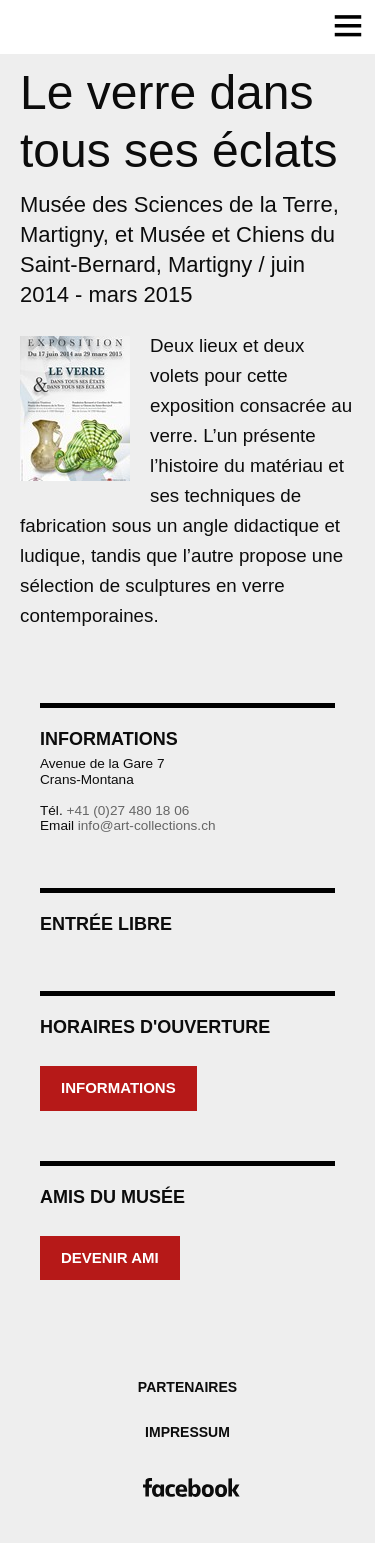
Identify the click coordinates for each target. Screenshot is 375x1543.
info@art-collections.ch (147, 825)
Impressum (187, 1432)
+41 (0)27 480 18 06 (127, 810)
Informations (118, 1087)
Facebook (188, 1487)
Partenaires (187, 1387)
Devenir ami (110, 1257)
